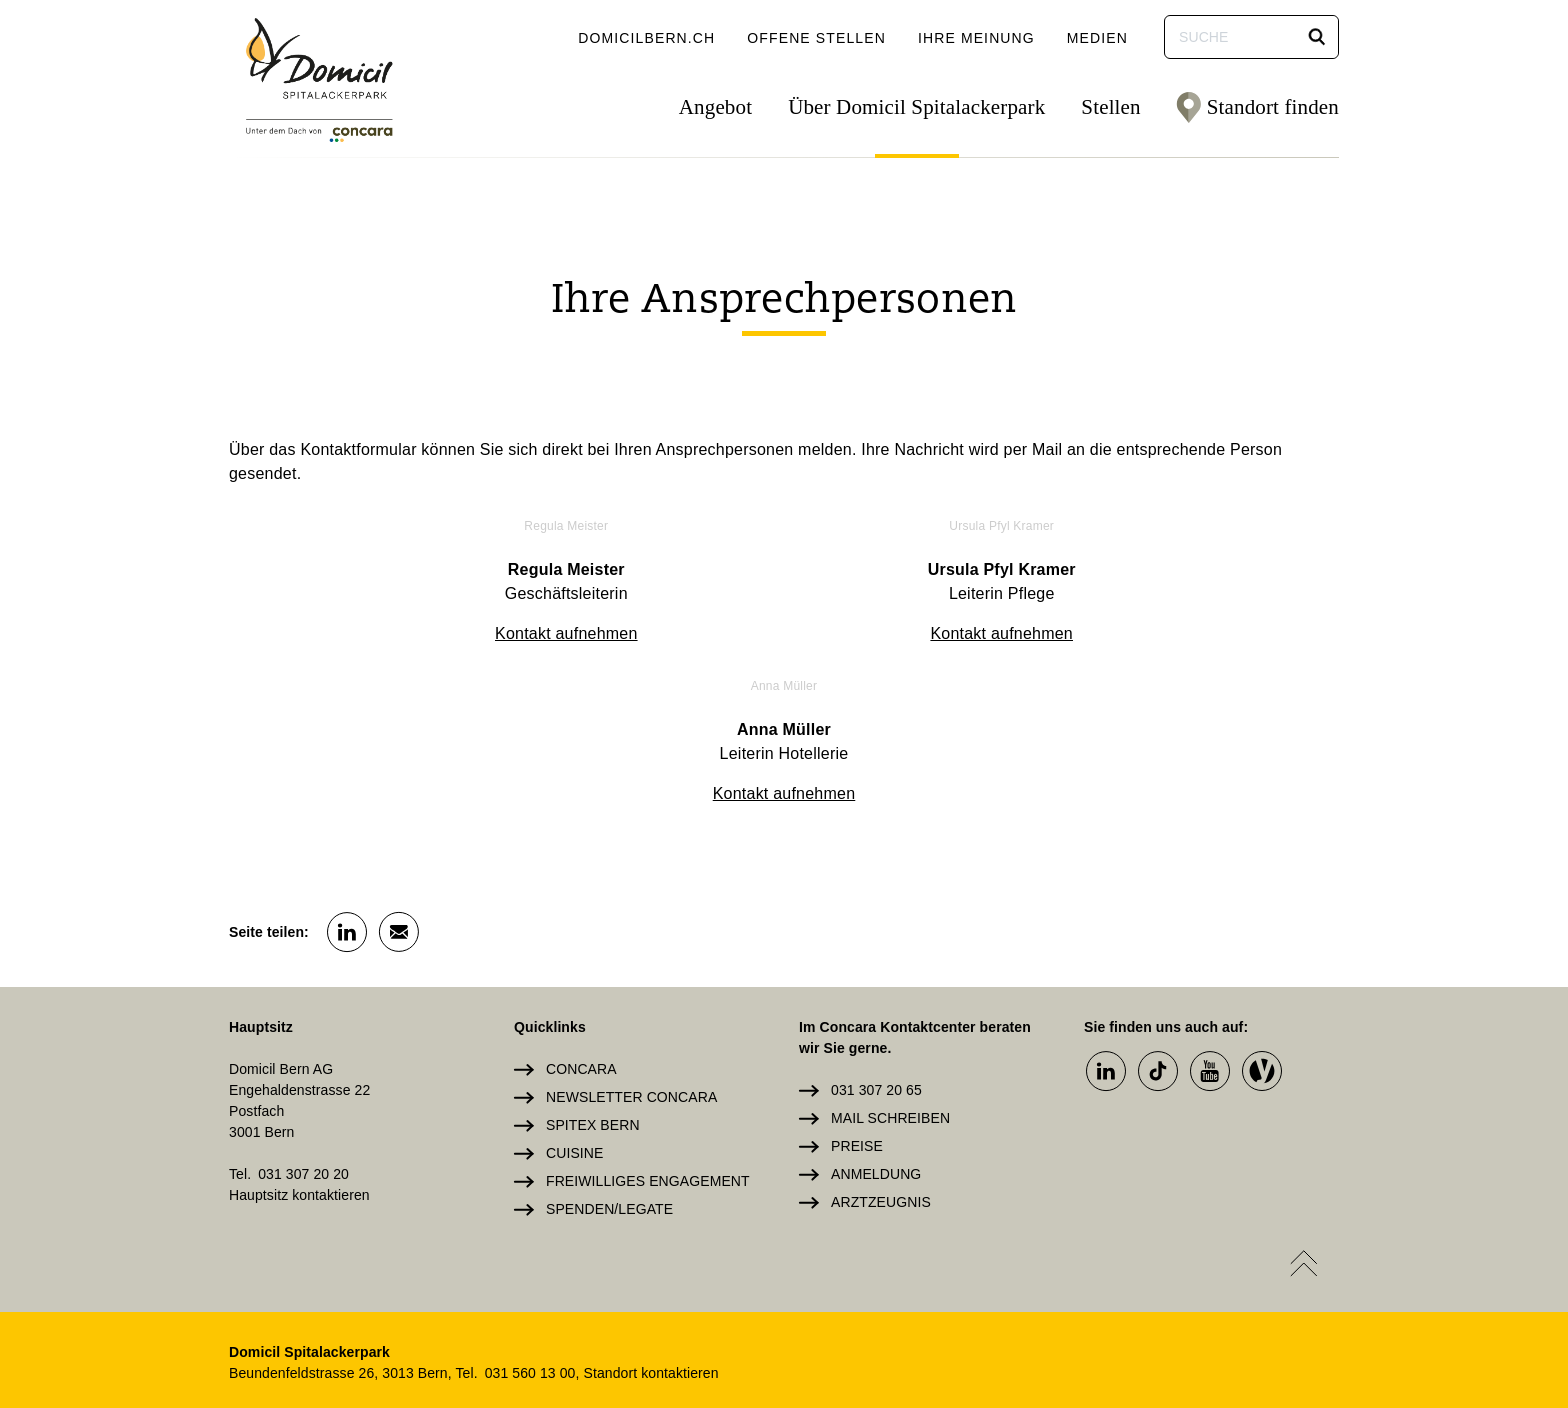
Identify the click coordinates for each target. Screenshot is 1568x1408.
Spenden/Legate (609, 1047)
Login (760, 1277)
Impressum (857, 1277)
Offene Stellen (816, 38)
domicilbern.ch (646, 38)
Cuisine (574, 991)
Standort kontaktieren (650, 1211)
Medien (1097, 38)
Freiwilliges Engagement (648, 1019)
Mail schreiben (890, 956)
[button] (1317, 37)
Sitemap (1099, 1277)
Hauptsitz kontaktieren (299, 1033)
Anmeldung (876, 1012)
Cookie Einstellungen (1250, 1277)
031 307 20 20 (303, 1012)
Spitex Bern (593, 963)
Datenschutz (984, 1277)
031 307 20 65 (876, 928)
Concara (581, 907)
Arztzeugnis (881, 1040)
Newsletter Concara (631, 935)
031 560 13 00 (530, 1211)
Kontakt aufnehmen (408, 632)
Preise (857, 984)
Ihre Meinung (976, 38)
